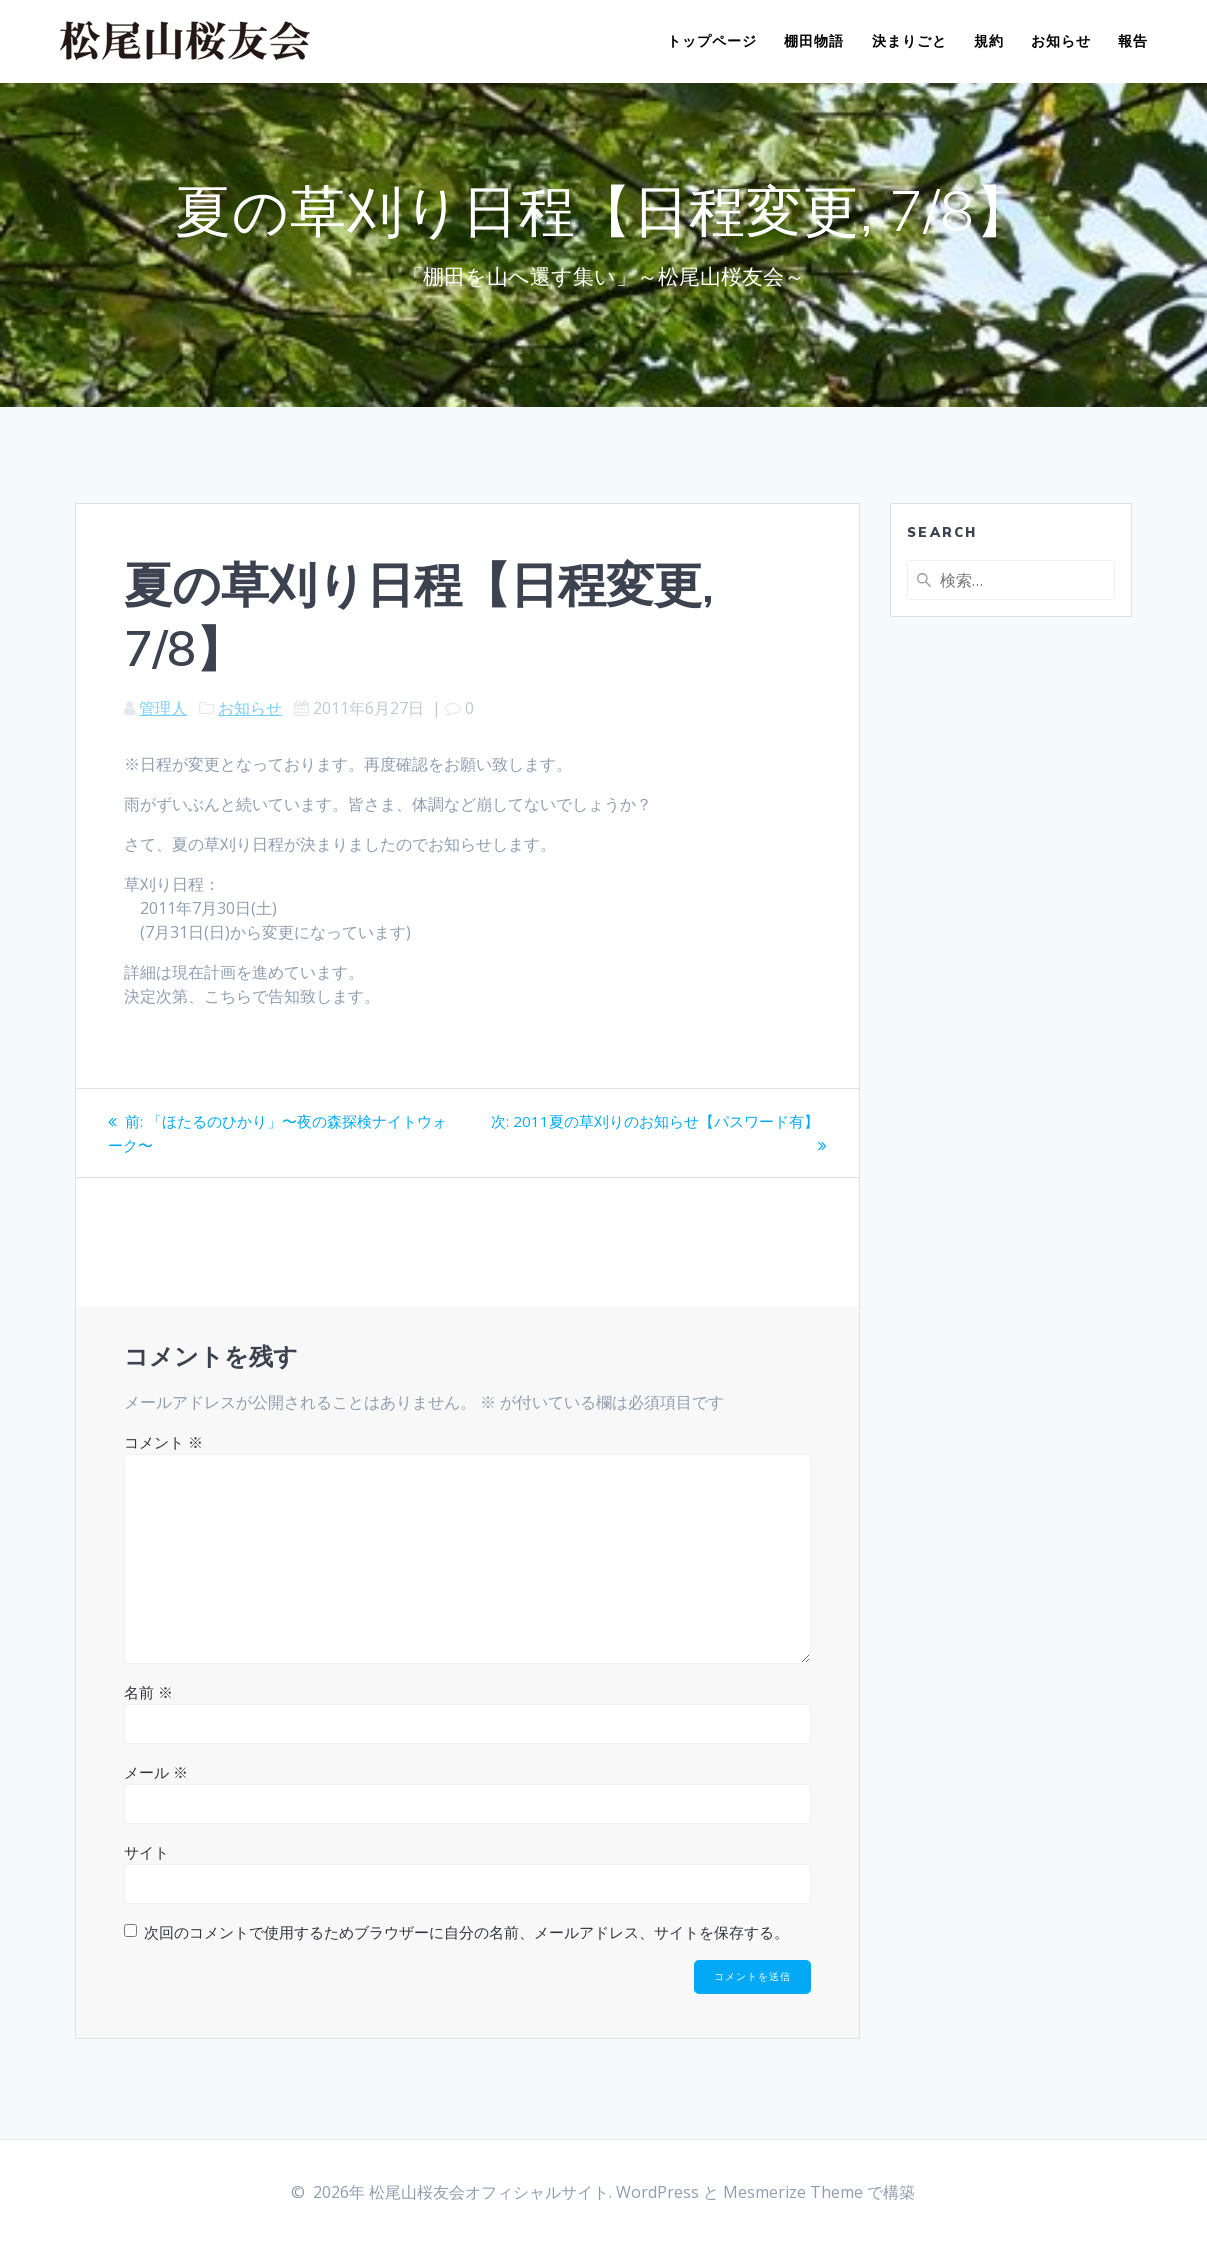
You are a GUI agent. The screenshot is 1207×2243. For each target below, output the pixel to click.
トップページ (712, 40)
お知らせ (1061, 40)
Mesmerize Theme (793, 2192)
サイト (146, 1852)
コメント (163, 1442)
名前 (148, 1692)
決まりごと (909, 40)
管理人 (163, 708)
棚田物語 (814, 40)
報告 (1133, 40)
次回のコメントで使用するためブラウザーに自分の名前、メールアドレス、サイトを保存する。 (466, 1932)
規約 (989, 40)
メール (156, 1772)
